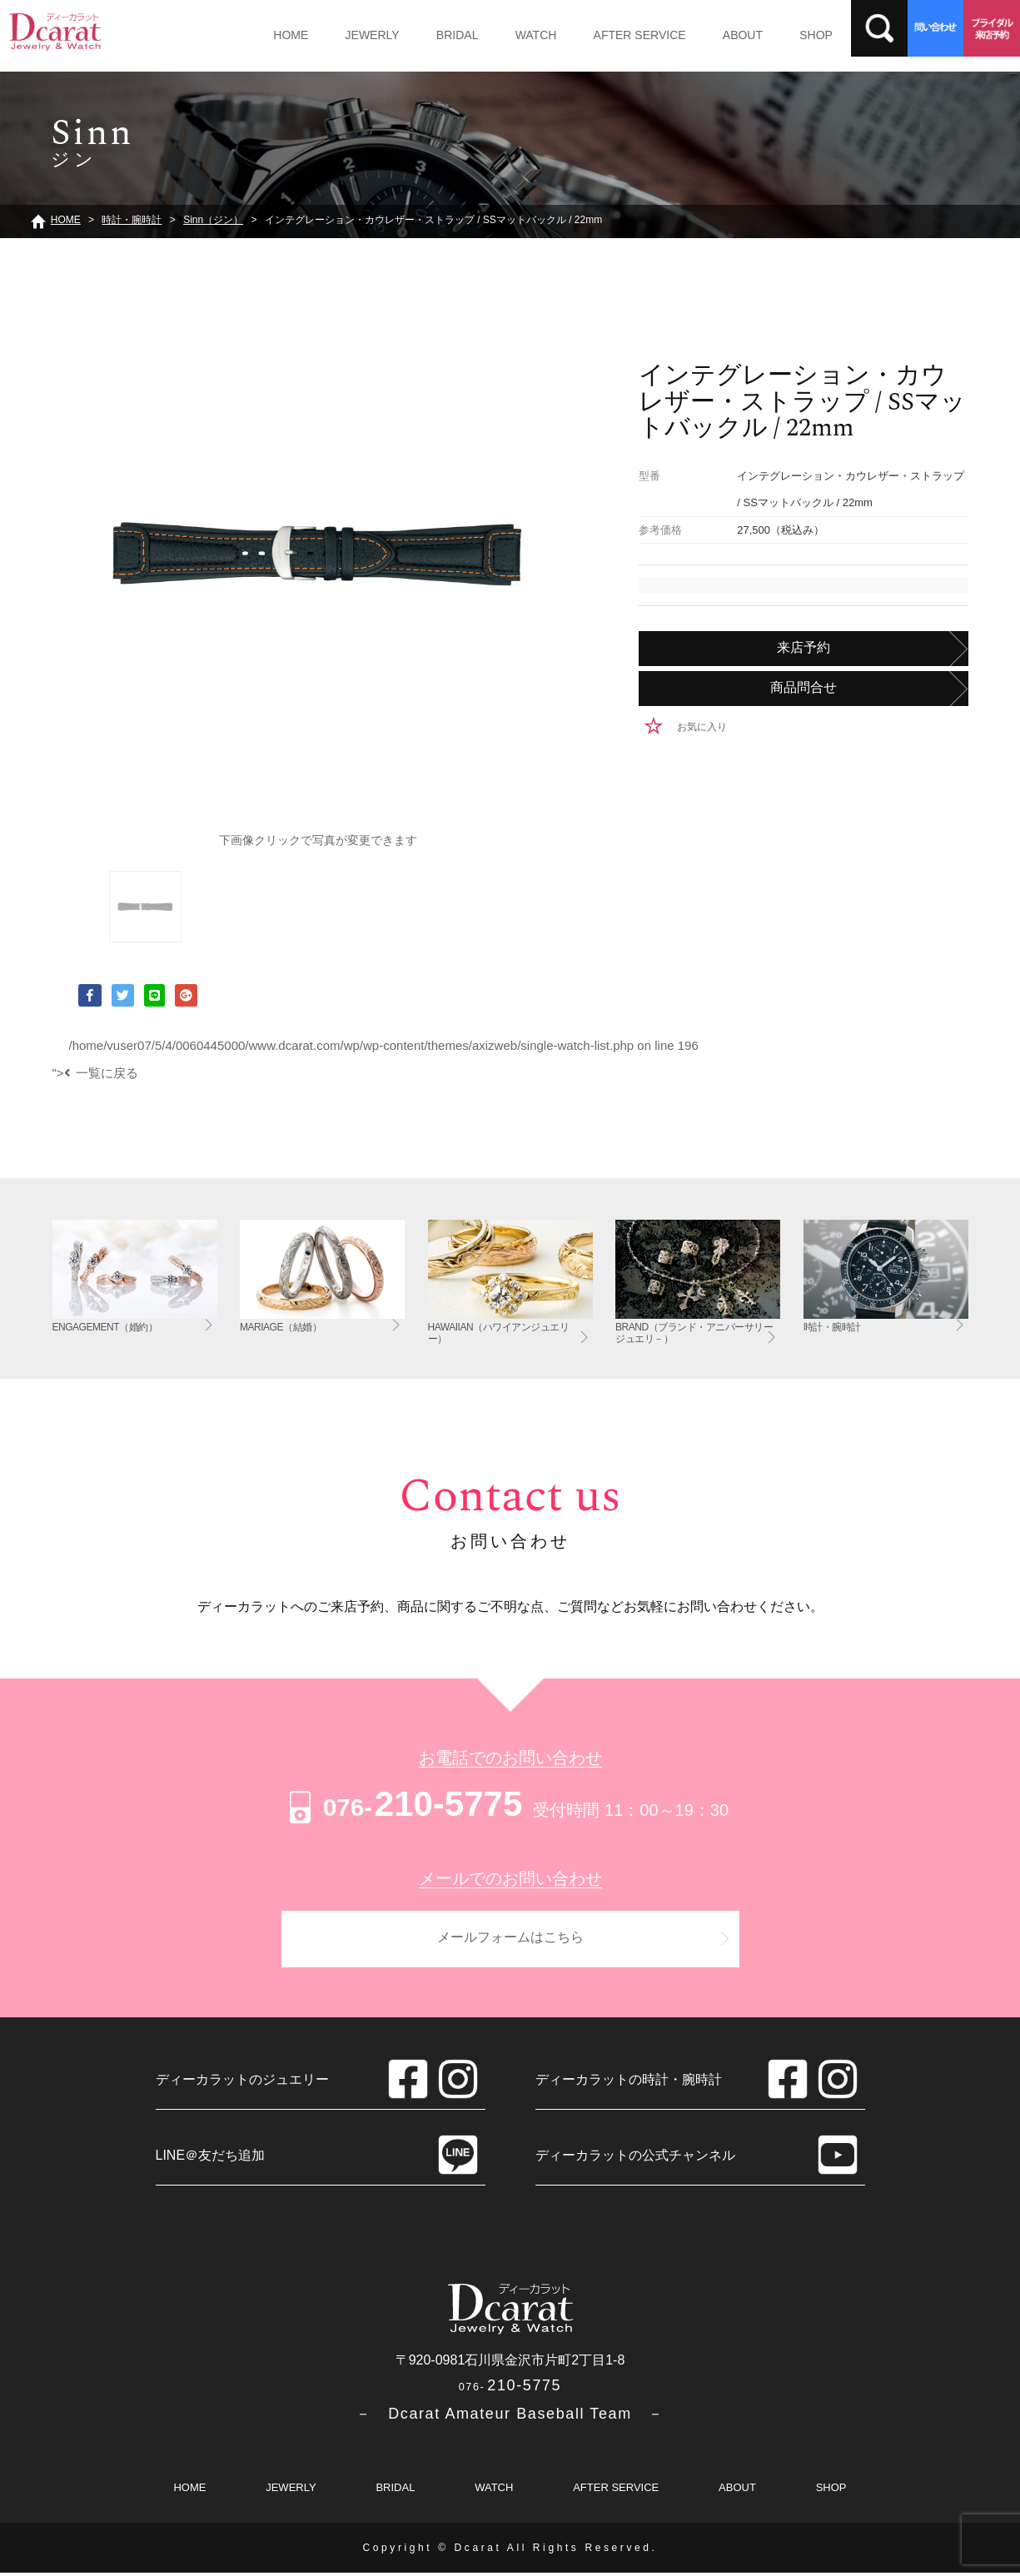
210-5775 (403, 1803)
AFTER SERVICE (610, 35)
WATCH (513, 35)
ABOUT (706, 35)
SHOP (773, 35)
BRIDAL (441, 35)
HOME (287, 35)
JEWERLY (363, 35)
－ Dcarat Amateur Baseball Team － (510, 2417)
